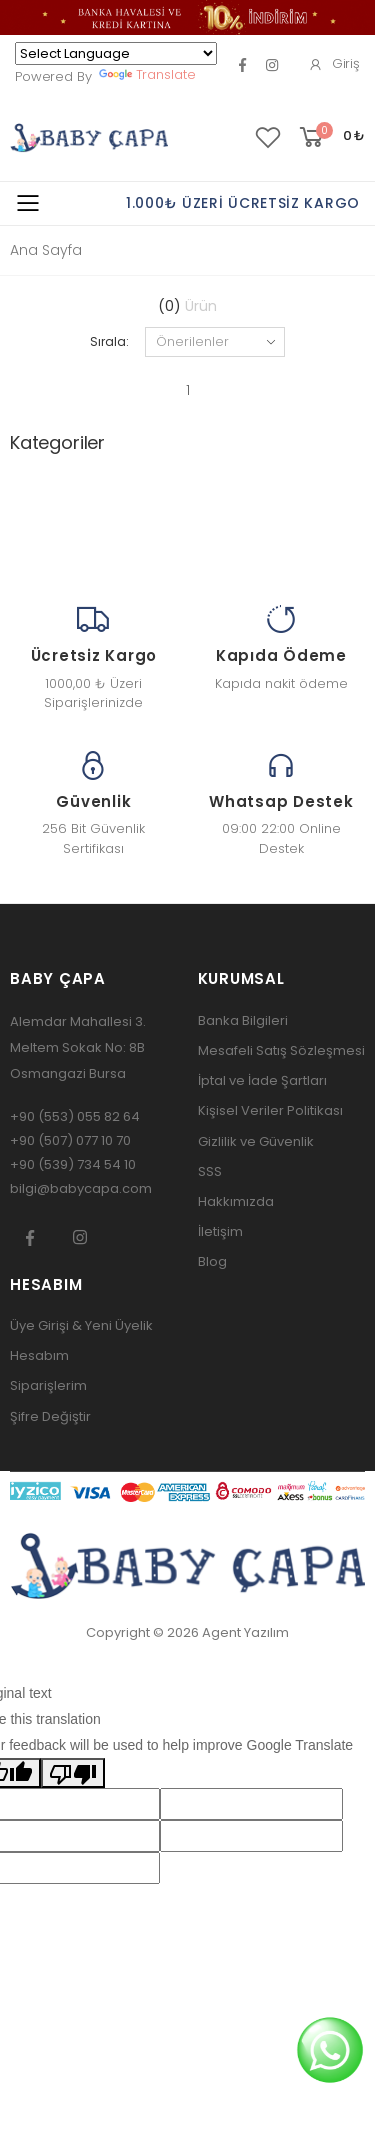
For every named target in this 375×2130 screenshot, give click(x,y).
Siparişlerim (48, 1385)
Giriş (334, 63)
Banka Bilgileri (243, 1020)
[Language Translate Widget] (116, 53)
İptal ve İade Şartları (262, 1080)
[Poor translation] (73, 1773)
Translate (147, 74)
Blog (212, 1261)
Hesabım (39, 1355)
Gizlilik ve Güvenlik (256, 1141)
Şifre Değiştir (50, 1416)
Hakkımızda (236, 1201)
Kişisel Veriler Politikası (270, 1110)
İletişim (220, 1231)
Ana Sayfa (46, 250)
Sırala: (109, 341)
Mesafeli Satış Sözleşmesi (281, 1050)
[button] (330, 137)
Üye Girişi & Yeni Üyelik (81, 1325)
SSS (210, 1171)
